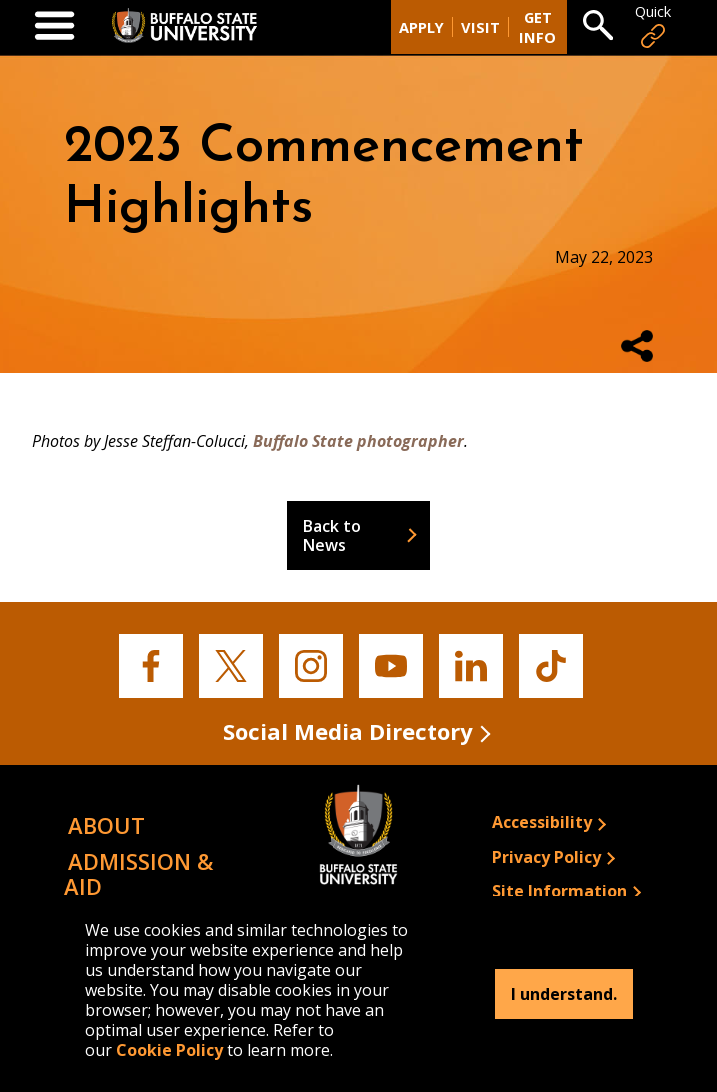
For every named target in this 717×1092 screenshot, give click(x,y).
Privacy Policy (546, 857)
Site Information (559, 891)
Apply (421, 27)
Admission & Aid (138, 873)
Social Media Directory (348, 731)
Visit (480, 27)
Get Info (537, 27)
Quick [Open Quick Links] (653, 26)
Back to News (332, 535)
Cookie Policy (169, 1050)
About (106, 825)
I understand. (564, 994)
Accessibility (542, 822)
